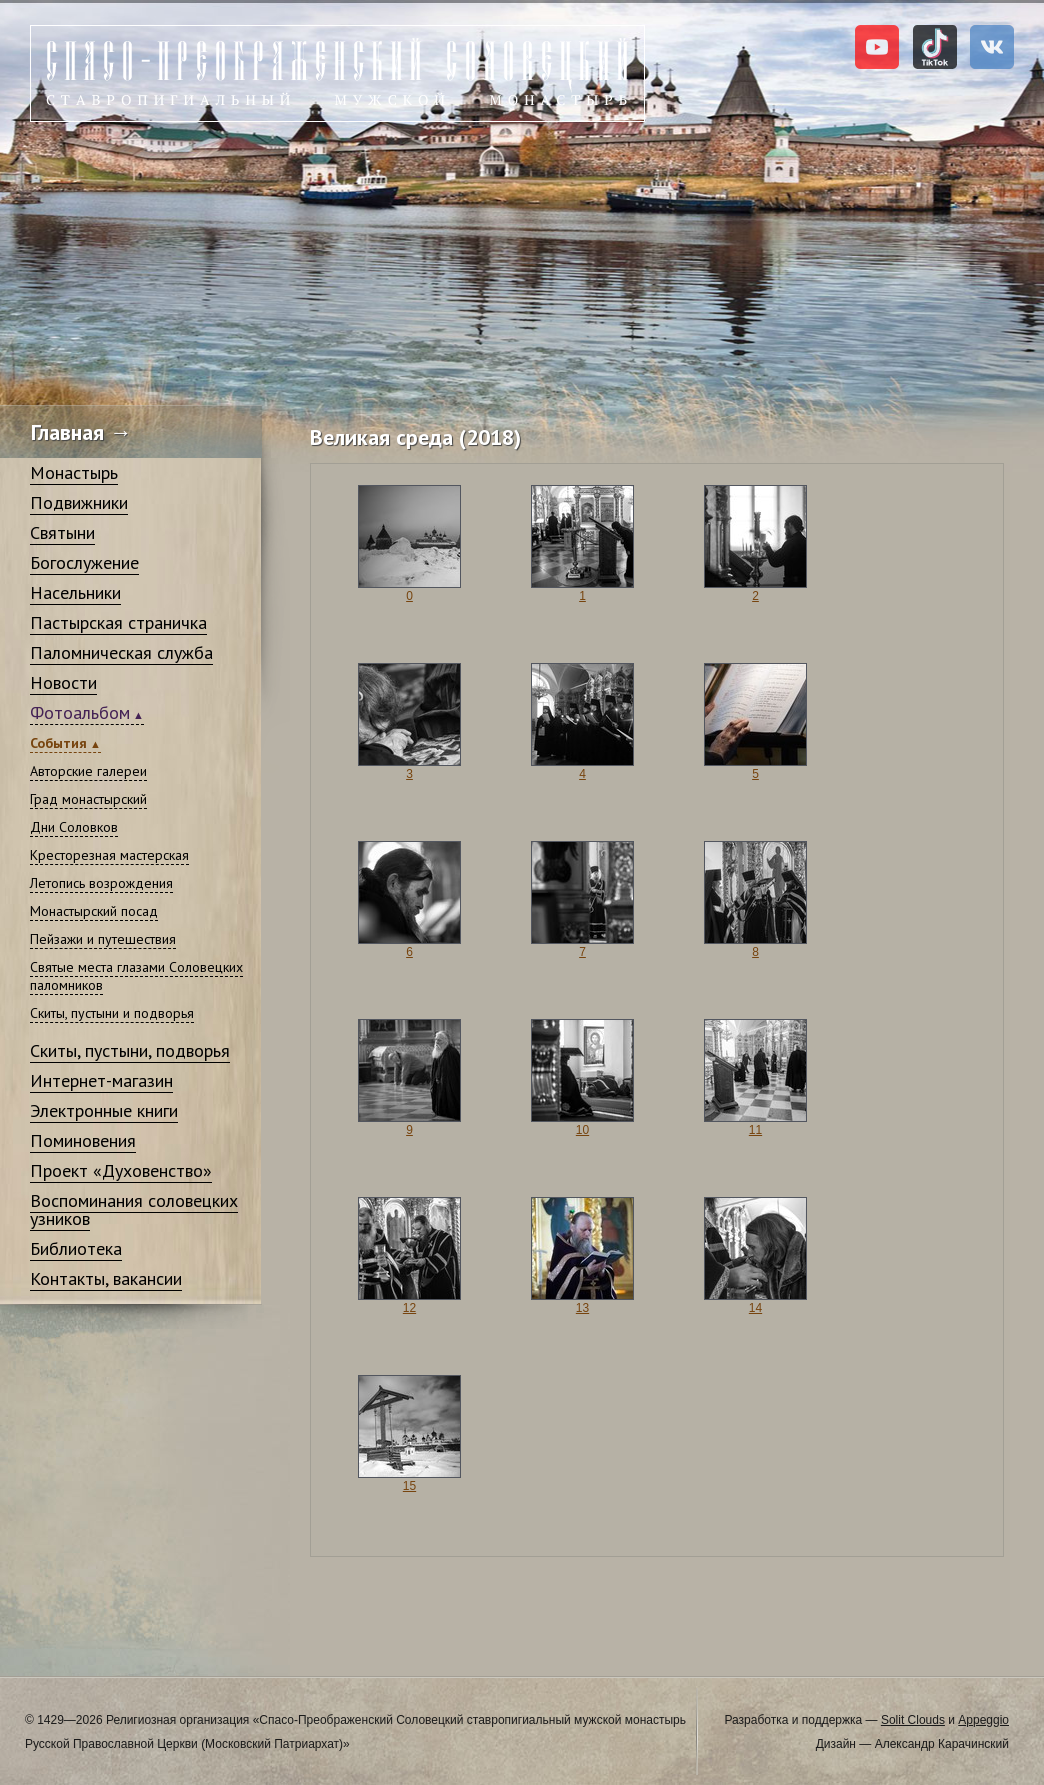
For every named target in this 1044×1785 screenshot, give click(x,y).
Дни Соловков (74, 827)
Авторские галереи (88, 771)
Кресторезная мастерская (109, 855)
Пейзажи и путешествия (103, 939)
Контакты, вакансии (106, 1278)
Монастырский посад (94, 911)
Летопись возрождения (101, 883)
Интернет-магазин (101, 1080)
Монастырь (74, 472)
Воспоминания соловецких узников (134, 1209)
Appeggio (983, 1720)
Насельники (75, 592)
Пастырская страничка (118, 622)
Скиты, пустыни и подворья (112, 1013)
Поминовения (83, 1140)
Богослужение (84, 562)
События (58, 743)
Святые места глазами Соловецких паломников (136, 976)
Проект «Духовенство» (121, 1170)
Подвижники (79, 502)
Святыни (62, 532)
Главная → (81, 432)
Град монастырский (88, 799)
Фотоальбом (80, 712)
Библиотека (76, 1248)
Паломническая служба (121, 652)
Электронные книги (104, 1110)
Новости (63, 682)
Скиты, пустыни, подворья (130, 1050)
